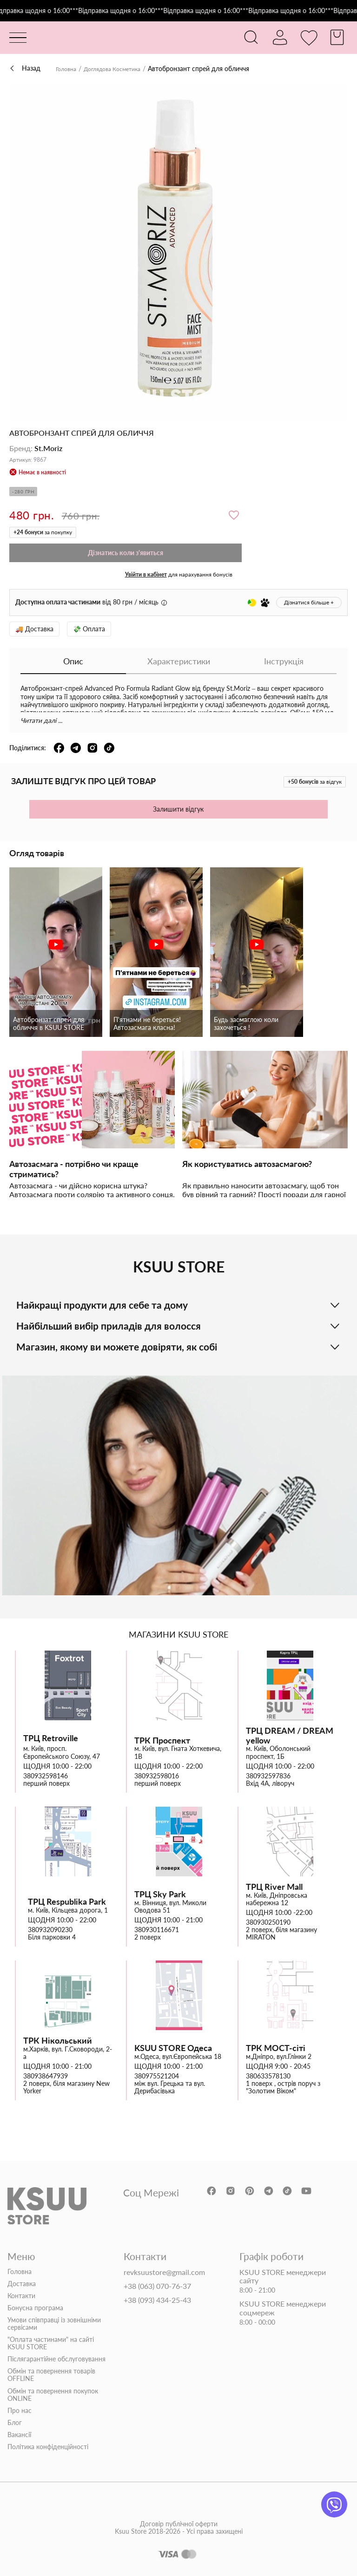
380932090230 (50, 1930)
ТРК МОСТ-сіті (275, 2048)
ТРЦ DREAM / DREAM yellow (289, 1735)
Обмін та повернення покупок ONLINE (52, 2394)
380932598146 (45, 1776)
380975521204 (156, 2076)
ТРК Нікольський (57, 2040)
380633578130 (268, 2076)
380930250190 (268, 1922)
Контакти (21, 2296)
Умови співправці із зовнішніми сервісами (54, 2323)
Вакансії (19, 2434)
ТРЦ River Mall (274, 1887)
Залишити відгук (178, 809)
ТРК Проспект (162, 1740)
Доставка (21, 2283)
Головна (68, 68)
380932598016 (156, 1776)
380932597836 (268, 1776)
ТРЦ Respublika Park (67, 1902)
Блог (14, 2422)
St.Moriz (48, 448)
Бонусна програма (35, 2308)
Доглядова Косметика (120, 68)
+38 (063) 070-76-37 (157, 2286)
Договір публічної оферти (179, 2536)
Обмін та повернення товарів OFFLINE (51, 2374)
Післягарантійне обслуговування (56, 2359)
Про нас (19, 2410)
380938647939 (45, 2076)
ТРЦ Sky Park (160, 1894)
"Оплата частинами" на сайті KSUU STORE (50, 2343)
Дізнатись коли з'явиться (125, 553)
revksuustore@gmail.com (164, 2272)
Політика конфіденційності (47, 2447)
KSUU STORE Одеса (173, 2048)
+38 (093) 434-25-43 (157, 2300)
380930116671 (156, 1930)
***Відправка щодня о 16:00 (123, 10)
